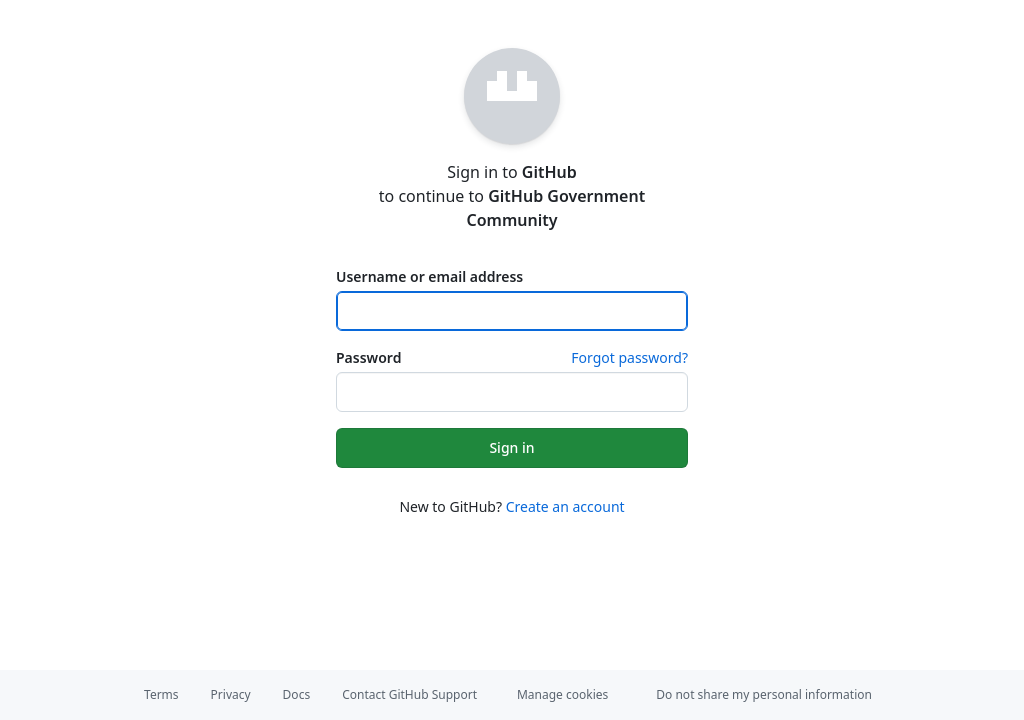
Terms (161, 694)
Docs (297, 694)
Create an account (565, 506)
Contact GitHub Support (409, 694)
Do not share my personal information (764, 694)
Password (368, 357)
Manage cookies (562, 694)
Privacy (231, 694)
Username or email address (429, 276)
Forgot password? (629, 357)
